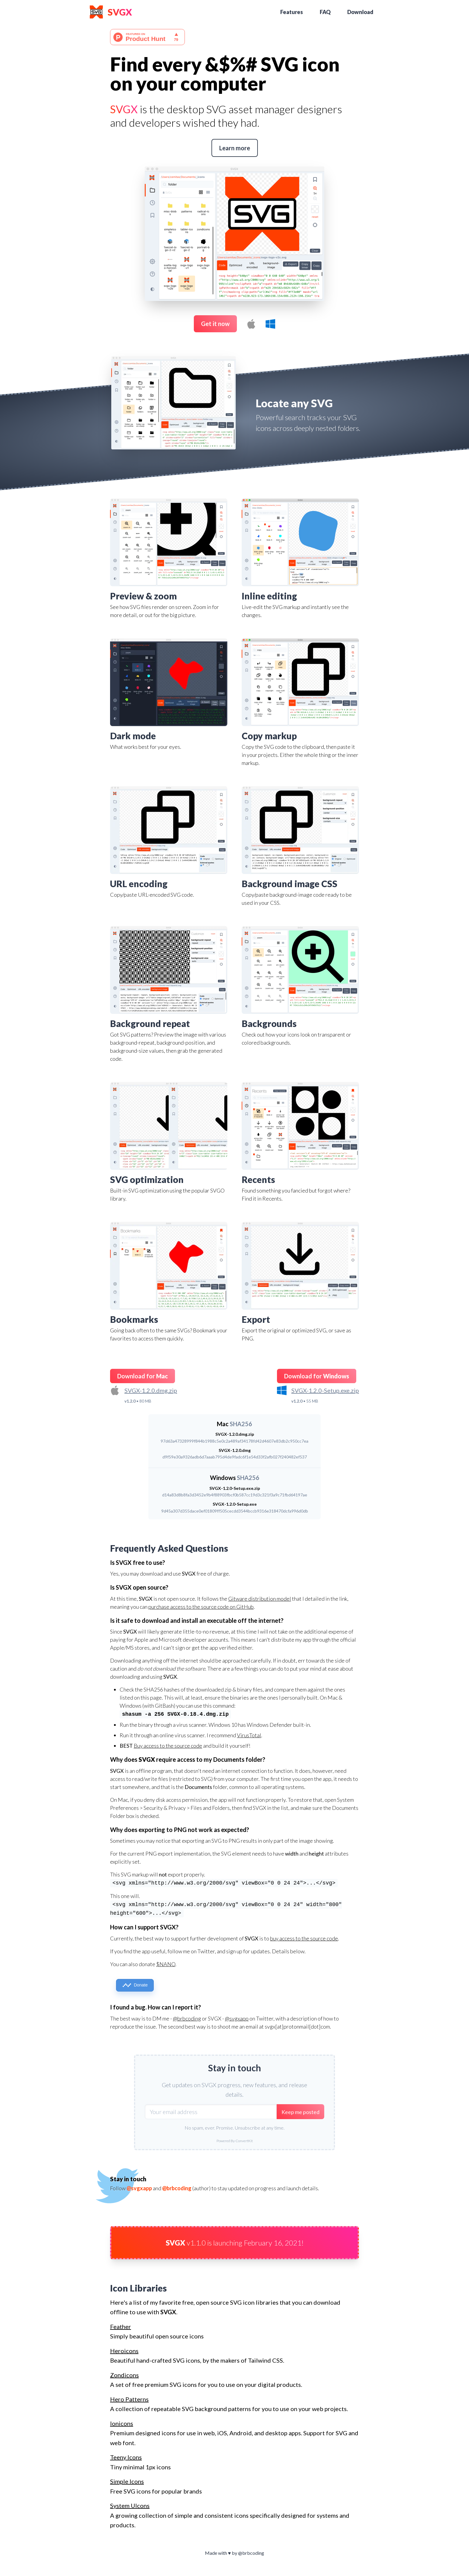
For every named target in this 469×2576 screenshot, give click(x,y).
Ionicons (121, 2423)
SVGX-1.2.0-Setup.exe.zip (325, 1390)
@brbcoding (187, 2018)
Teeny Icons (126, 2457)
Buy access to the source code (168, 1745)
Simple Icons (127, 2481)
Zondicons (124, 2374)
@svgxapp (237, 2018)
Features (291, 12)
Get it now (215, 323)
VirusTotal (249, 1735)
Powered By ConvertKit (235, 2141)
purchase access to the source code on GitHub (201, 1606)
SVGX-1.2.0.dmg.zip (150, 1390)
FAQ (325, 12)
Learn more (234, 147)
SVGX (120, 12)
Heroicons (124, 2350)
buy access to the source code (304, 1938)
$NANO (165, 1964)
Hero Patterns (129, 2399)
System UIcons (130, 2505)
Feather (120, 2326)
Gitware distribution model (259, 1598)
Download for (142, 1376)
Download (360, 12)
